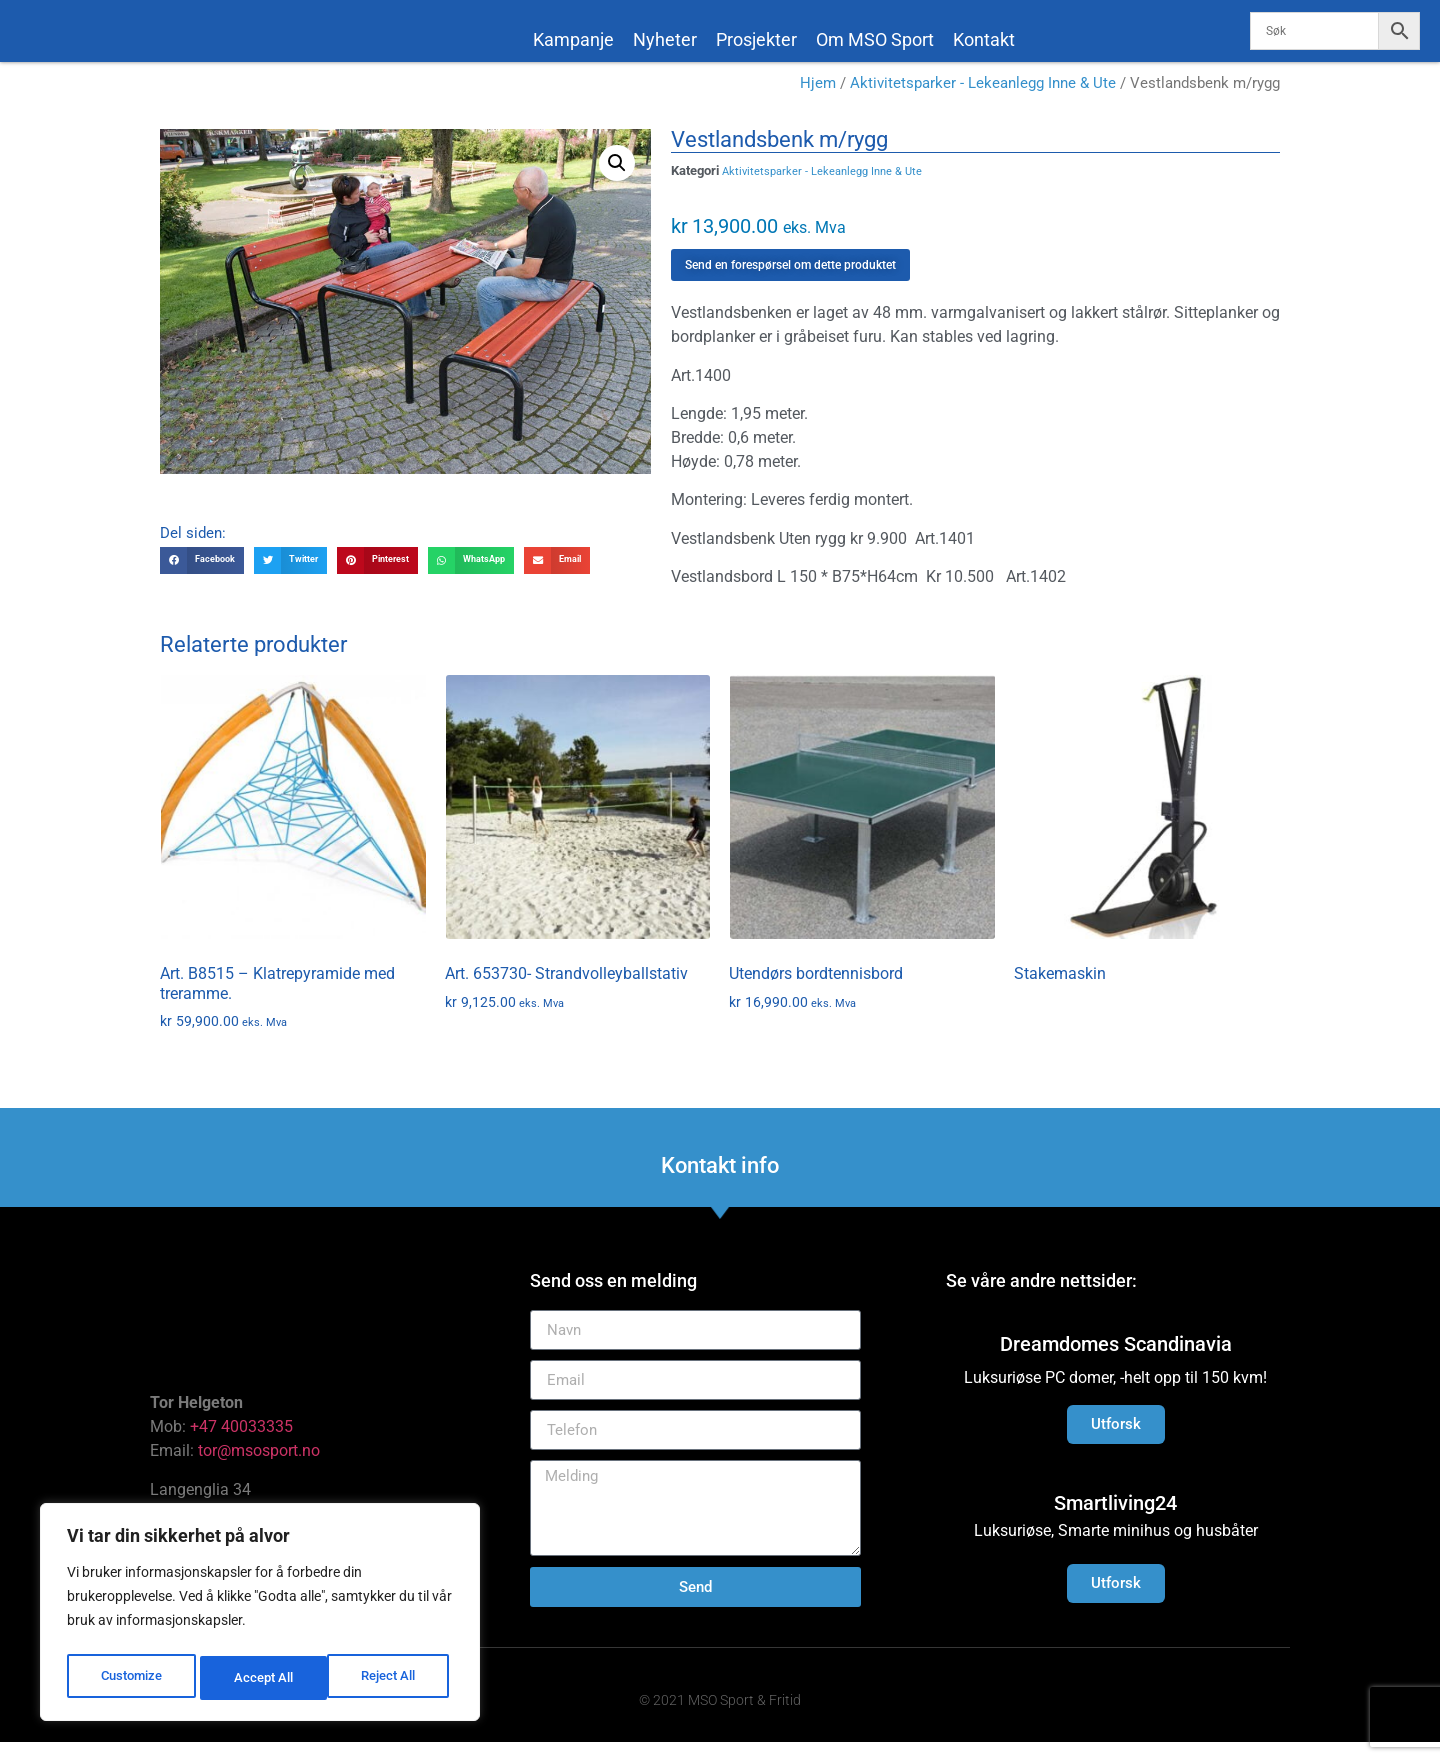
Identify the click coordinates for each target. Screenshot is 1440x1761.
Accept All (392, 1678)
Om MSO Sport (875, 39)
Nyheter (665, 39)
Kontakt (984, 39)
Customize (131, 1678)
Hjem (818, 102)
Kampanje (573, 39)
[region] (260, 1616)
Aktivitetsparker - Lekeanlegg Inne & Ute (983, 102)
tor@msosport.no (261, 1469)
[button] (617, 181)
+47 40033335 (241, 1445)
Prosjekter (756, 39)
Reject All (262, 1678)
